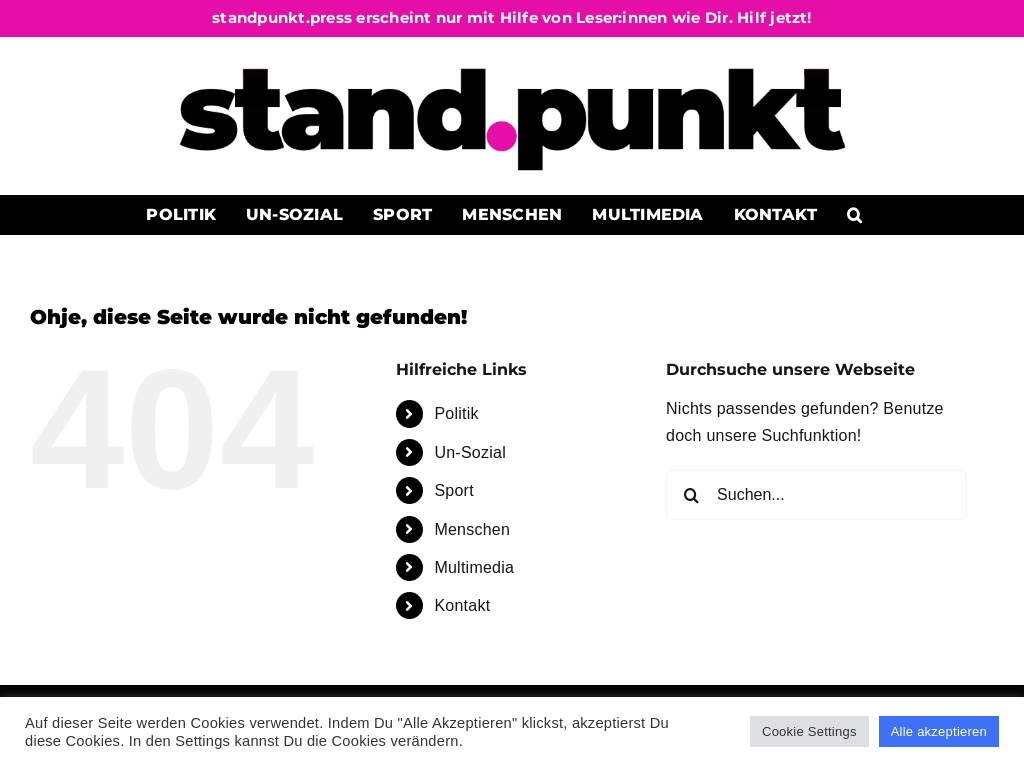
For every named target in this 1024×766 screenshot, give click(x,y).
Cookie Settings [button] (809, 731)
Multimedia (474, 567)
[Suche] (691, 495)
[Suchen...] (816, 495)
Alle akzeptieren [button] (939, 731)
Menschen (472, 529)
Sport (453, 490)
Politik (456, 413)
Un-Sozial (470, 452)
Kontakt (462, 605)
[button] (855, 215)
